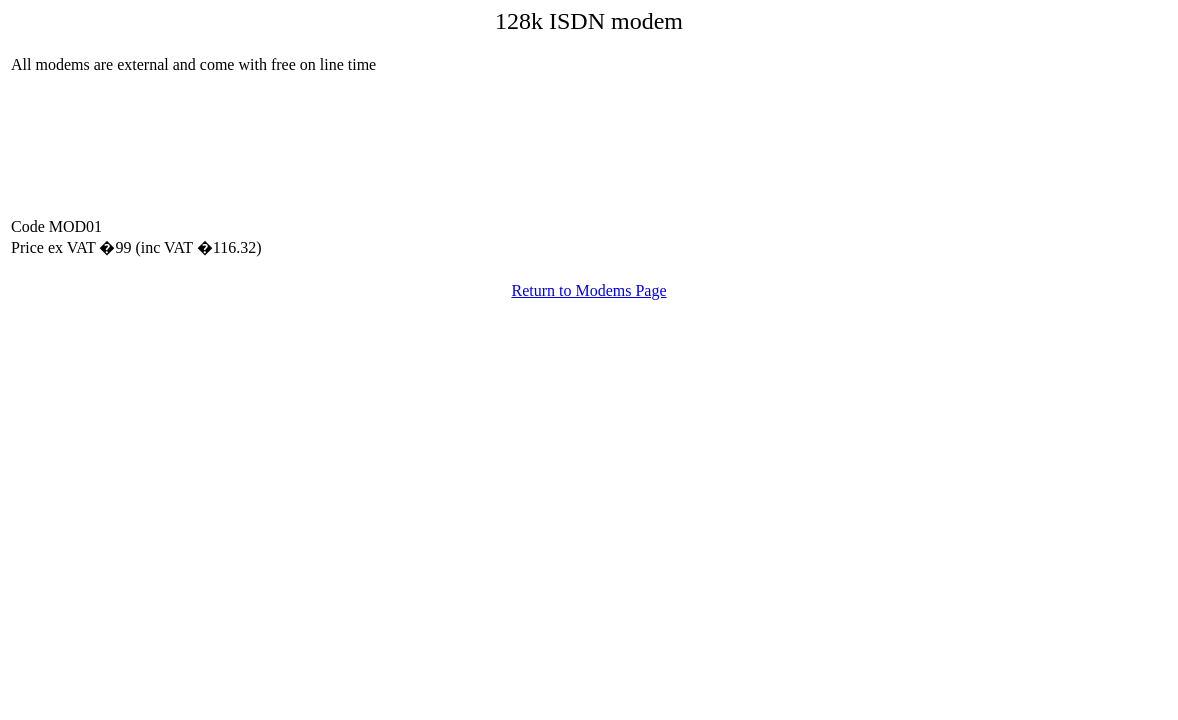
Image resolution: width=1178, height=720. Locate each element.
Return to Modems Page (588, 290)
